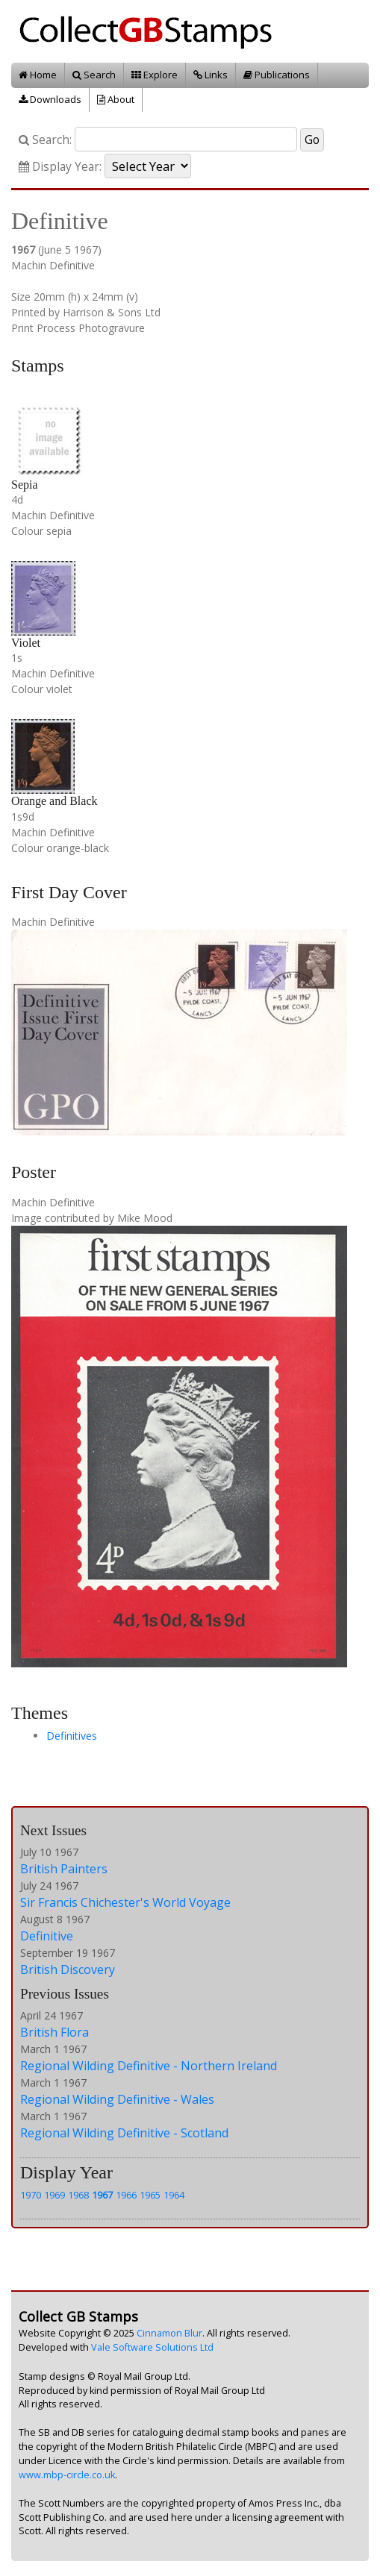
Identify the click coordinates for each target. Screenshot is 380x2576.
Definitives (71, 1736)
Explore (154, 74)
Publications (276, 74)
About (115, 99)
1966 (126, 2194)
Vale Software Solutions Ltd (152, 2347)
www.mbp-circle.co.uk (67, 2475)
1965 (150, 2194)
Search (94, 74)
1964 (173, 2194)
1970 (30, 2194)
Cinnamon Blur (169, 2333)
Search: (45, 140)
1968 (78, 2194)
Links (210, 74)
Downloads (50, 99)
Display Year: (60, 167)
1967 (102, 2194)
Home (38, 74)
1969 (54, 2194)
